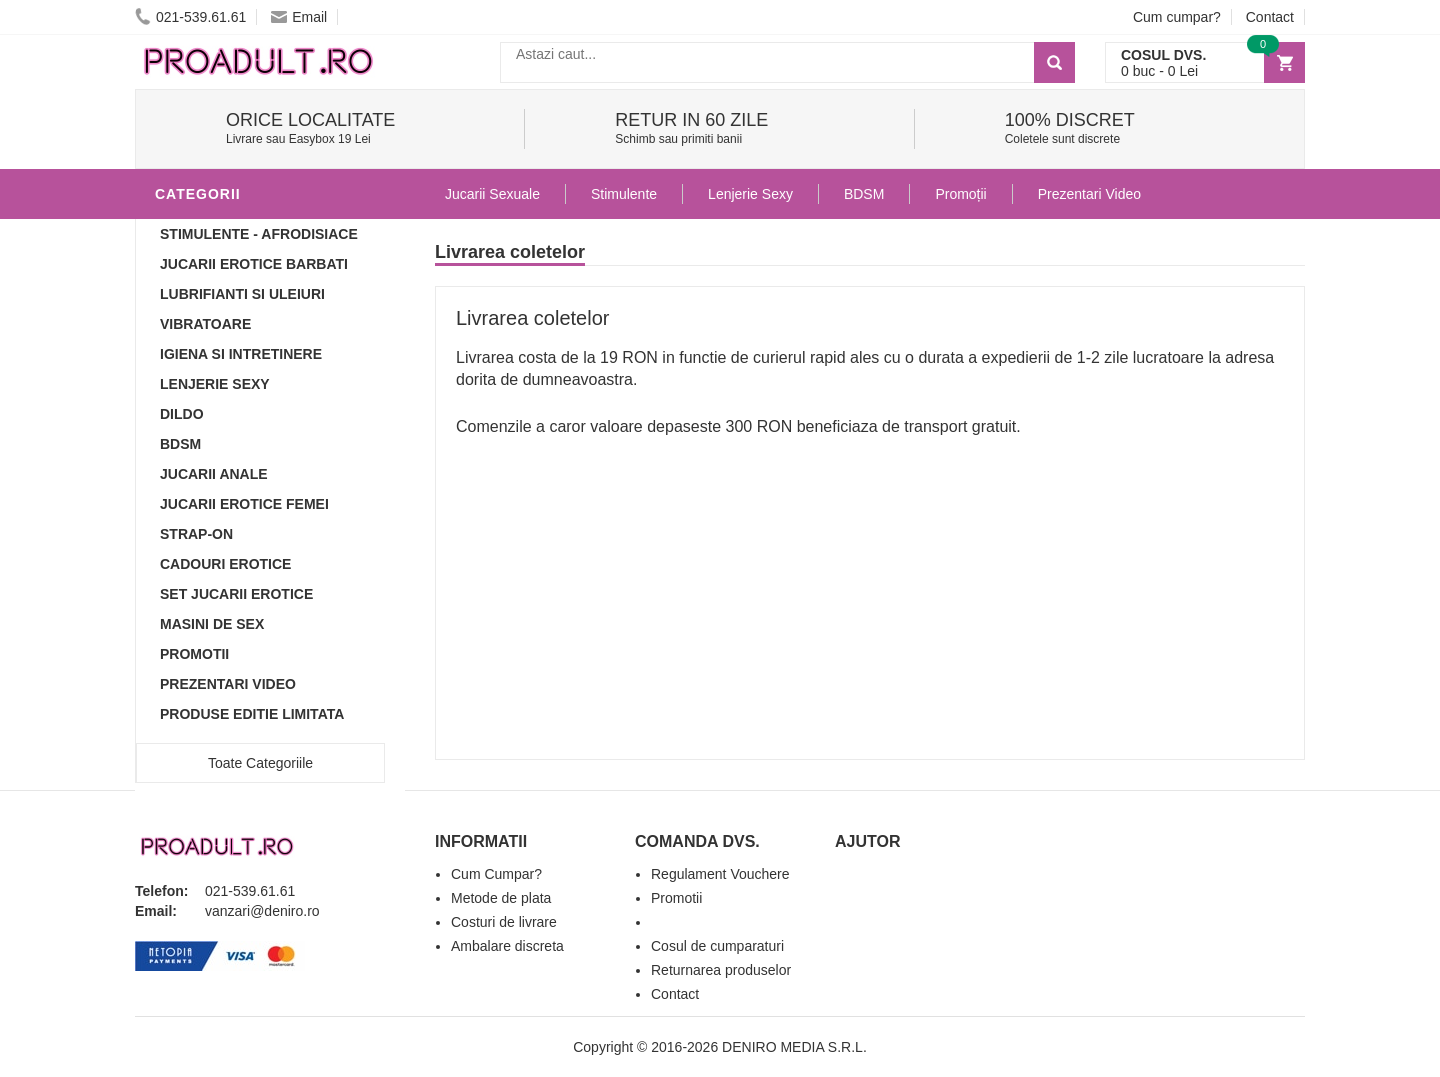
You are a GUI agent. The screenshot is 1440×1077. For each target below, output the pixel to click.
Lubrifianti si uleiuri (242, 294)
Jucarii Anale (214, 474)
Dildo (182, 414)
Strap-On (196, 534)
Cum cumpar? (1177, 17)
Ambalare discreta (507, 946)
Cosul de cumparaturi (717, 946)
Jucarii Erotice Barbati (254, 264)
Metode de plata (501, 898)
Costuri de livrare (504, 922)
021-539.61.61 (190, 17)
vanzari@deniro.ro (262, 911)
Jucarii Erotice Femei (244, 504)
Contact (1270, 17)
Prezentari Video (228, 684)
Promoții (960, 194)
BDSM (180, 444)
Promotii (194, 654)
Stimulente (624, 194)
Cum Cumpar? (496, 874)
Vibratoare (205, 324)
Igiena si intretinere (241, 354)
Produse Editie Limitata (252, 714)
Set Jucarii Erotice (236, 594)
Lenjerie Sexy (215, 384)
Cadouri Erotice (225, 564)
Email (299, 17)
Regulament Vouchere (720, 874)
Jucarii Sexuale (492, 194)
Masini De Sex (212, 624)
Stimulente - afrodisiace (259, 234)
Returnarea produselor (721, 970)
